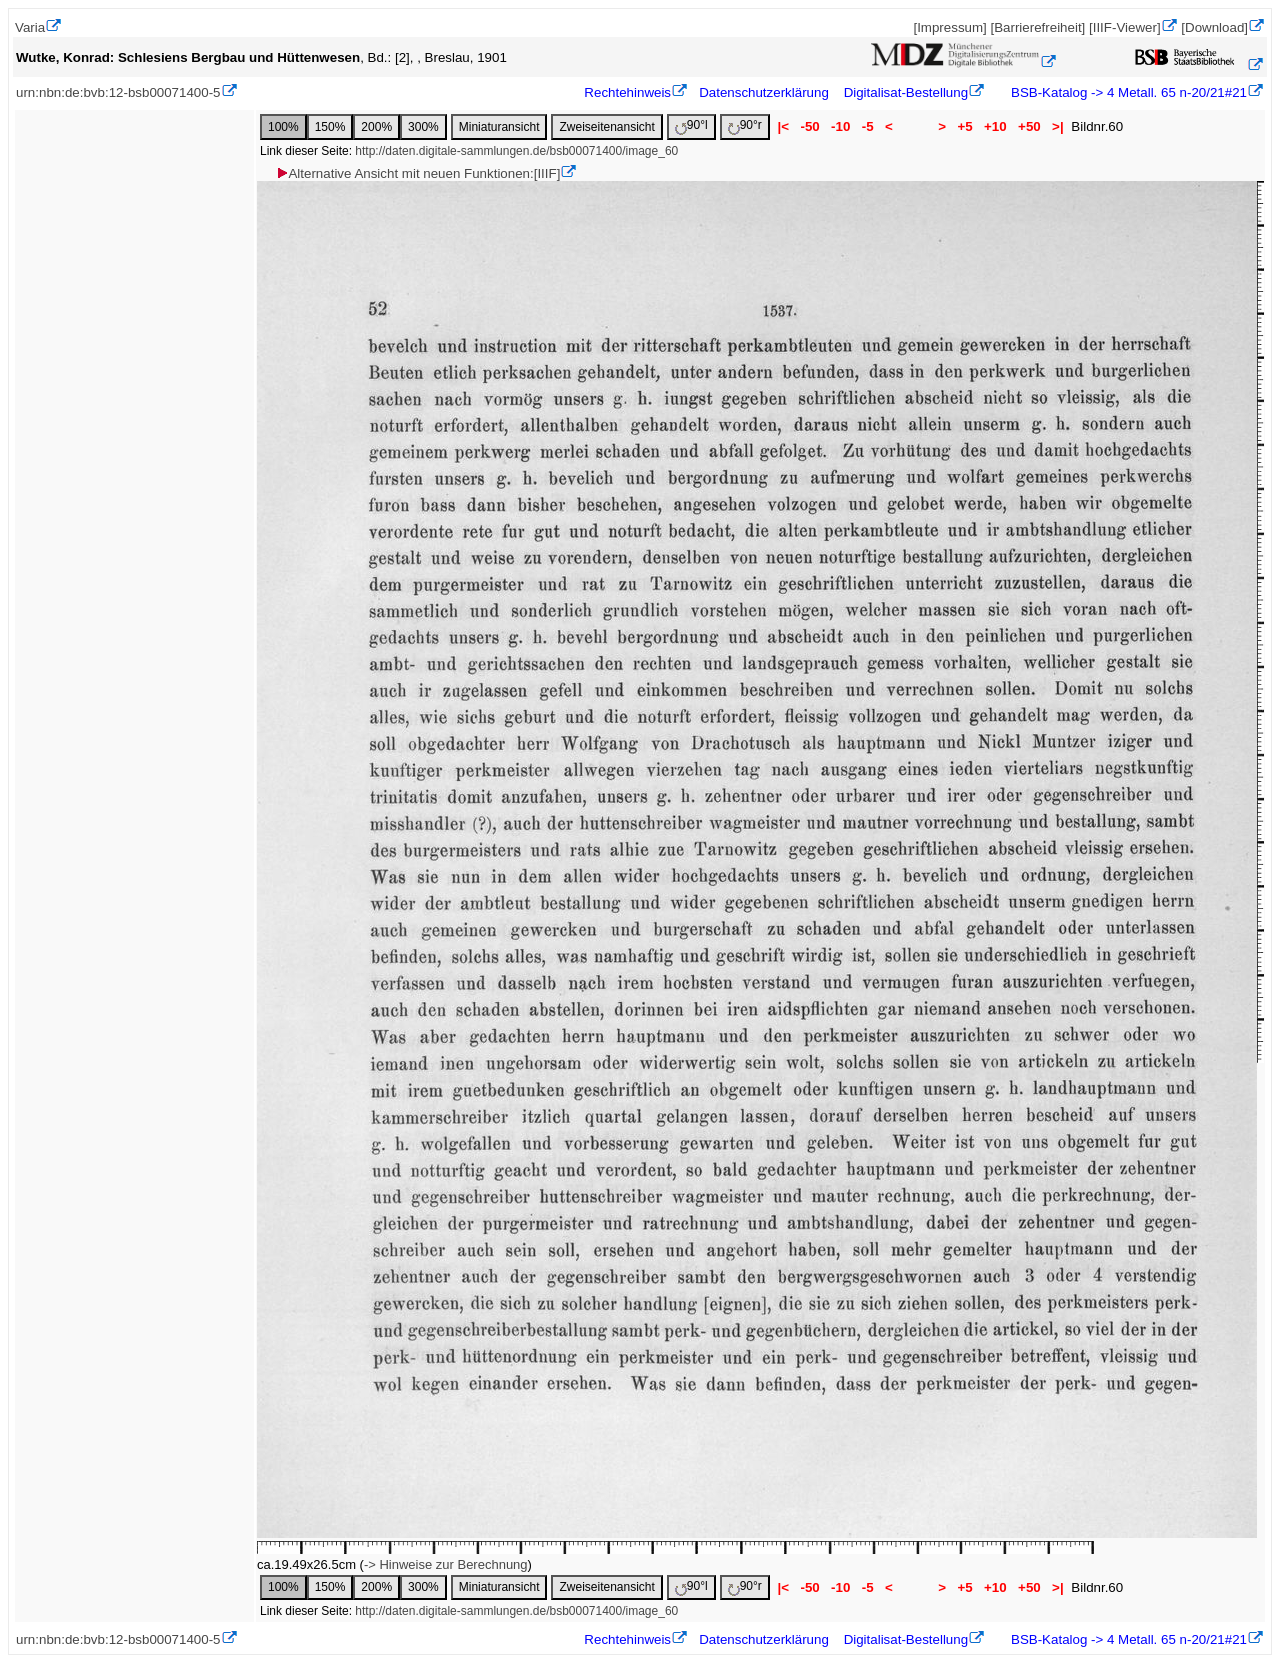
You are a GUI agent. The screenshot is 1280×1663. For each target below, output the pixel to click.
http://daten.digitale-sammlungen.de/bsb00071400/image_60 (516, 151)
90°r (745, 126)
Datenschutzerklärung (764, 92)
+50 (1029, 126)
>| (1057, 126)
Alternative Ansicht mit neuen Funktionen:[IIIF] (417, 173)
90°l (691, 126)
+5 (965, 126)
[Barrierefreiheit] (1037, 27)
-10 (840, 126)
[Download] (1214, 27)
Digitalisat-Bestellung (906, 92)
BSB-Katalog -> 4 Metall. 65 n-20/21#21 (1127, 92)
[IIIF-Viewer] (1125, 27)
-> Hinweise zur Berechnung (446, 1564)
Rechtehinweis (627, 92)
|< (783, 126)
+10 (995, 126)
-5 (867, 126)
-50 (810, 126)
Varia (30, 27)
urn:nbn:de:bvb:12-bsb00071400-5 (118, 92)
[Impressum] (949, 27)
